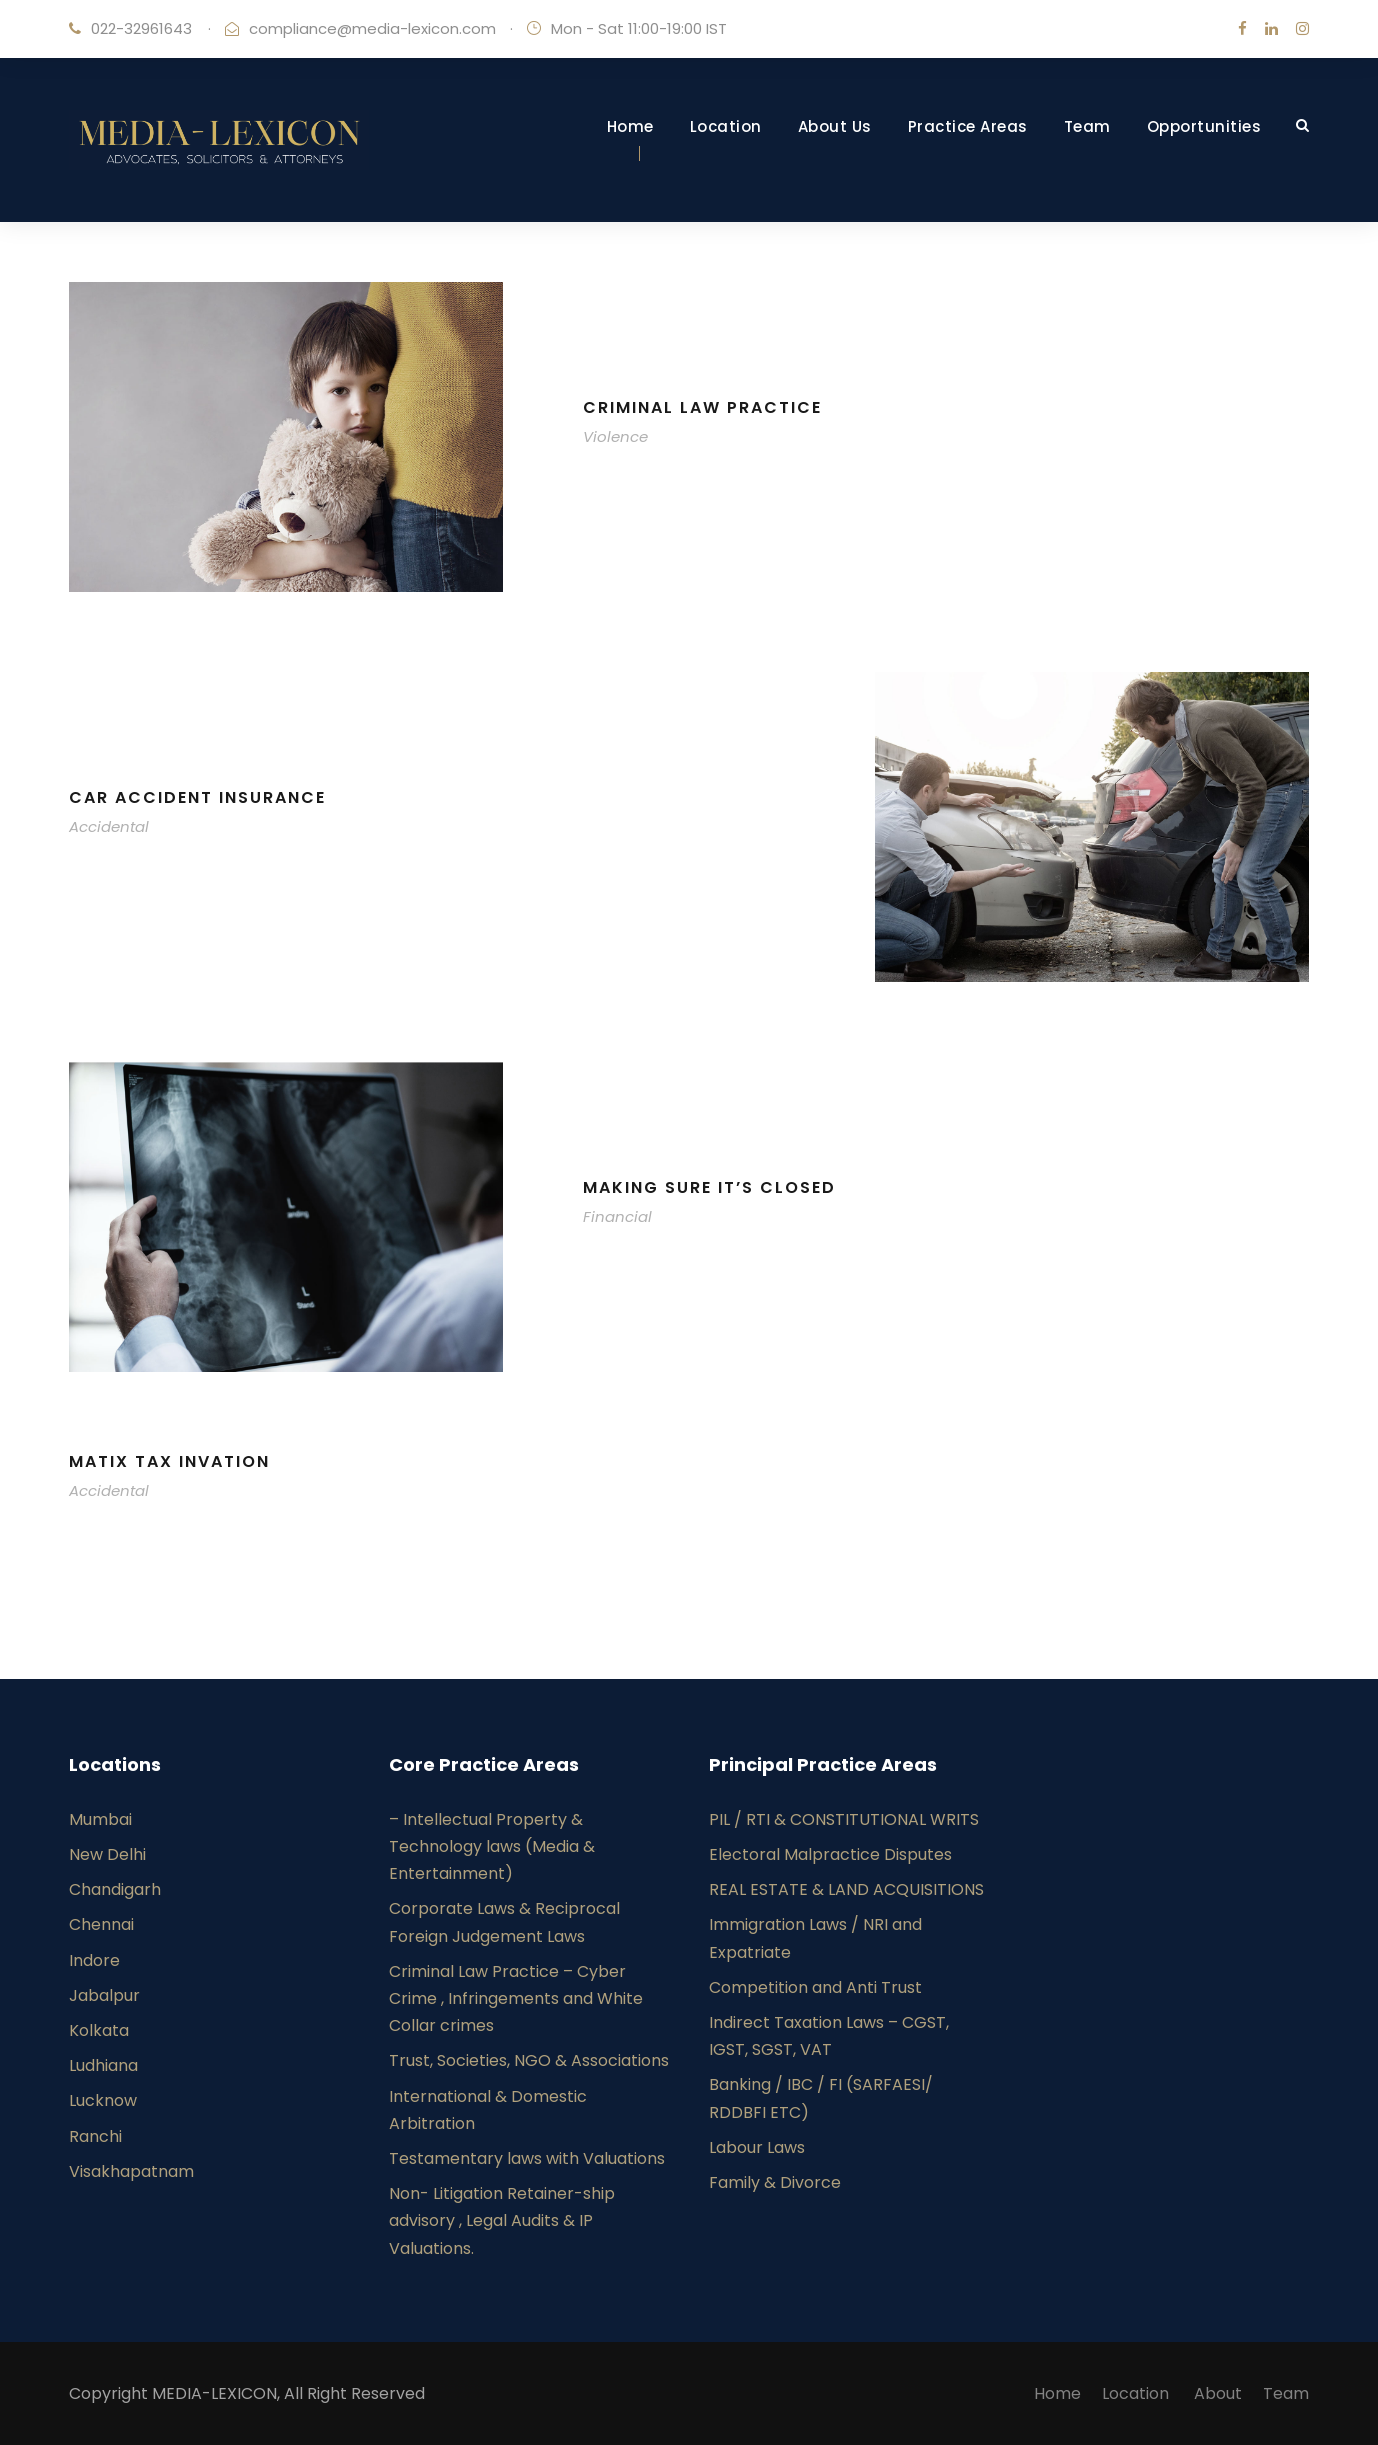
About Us (835, 126)
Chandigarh (115, 1889)
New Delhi (107, 1854)
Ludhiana (103, 2065)
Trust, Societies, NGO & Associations (529, 2060)
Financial (617, 1216)
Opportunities (1204, 126)
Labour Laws (757, 2147)
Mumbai (100, 1819)
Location (726, 126)
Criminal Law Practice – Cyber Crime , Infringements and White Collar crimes (516, 1998)
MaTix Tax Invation (169, 1461)
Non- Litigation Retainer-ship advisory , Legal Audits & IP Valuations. (502, 2220)
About (1218, 2393)
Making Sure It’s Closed (709, 1187)
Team (1087, 126)
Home (630, 126)
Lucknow (103, 2100)
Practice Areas (968, 126)
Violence (615, 436)
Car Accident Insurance (197, 797)
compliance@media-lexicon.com (372, 28)
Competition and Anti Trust (815, 1987)
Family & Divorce (775, 2182)
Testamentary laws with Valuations (527, 2158)
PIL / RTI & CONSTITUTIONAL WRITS (844, 1819)
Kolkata (99, 2030)
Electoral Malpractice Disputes (830, 1854)
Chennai (101, 1924)
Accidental (109, 826)
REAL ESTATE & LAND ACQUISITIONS (848, 1889)
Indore (94, 1960)
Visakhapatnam (131, 2171)
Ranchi (95, 2136)
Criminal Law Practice (702, 407)
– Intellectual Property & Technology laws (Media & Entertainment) (492, 1846)
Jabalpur (104, 1995)
